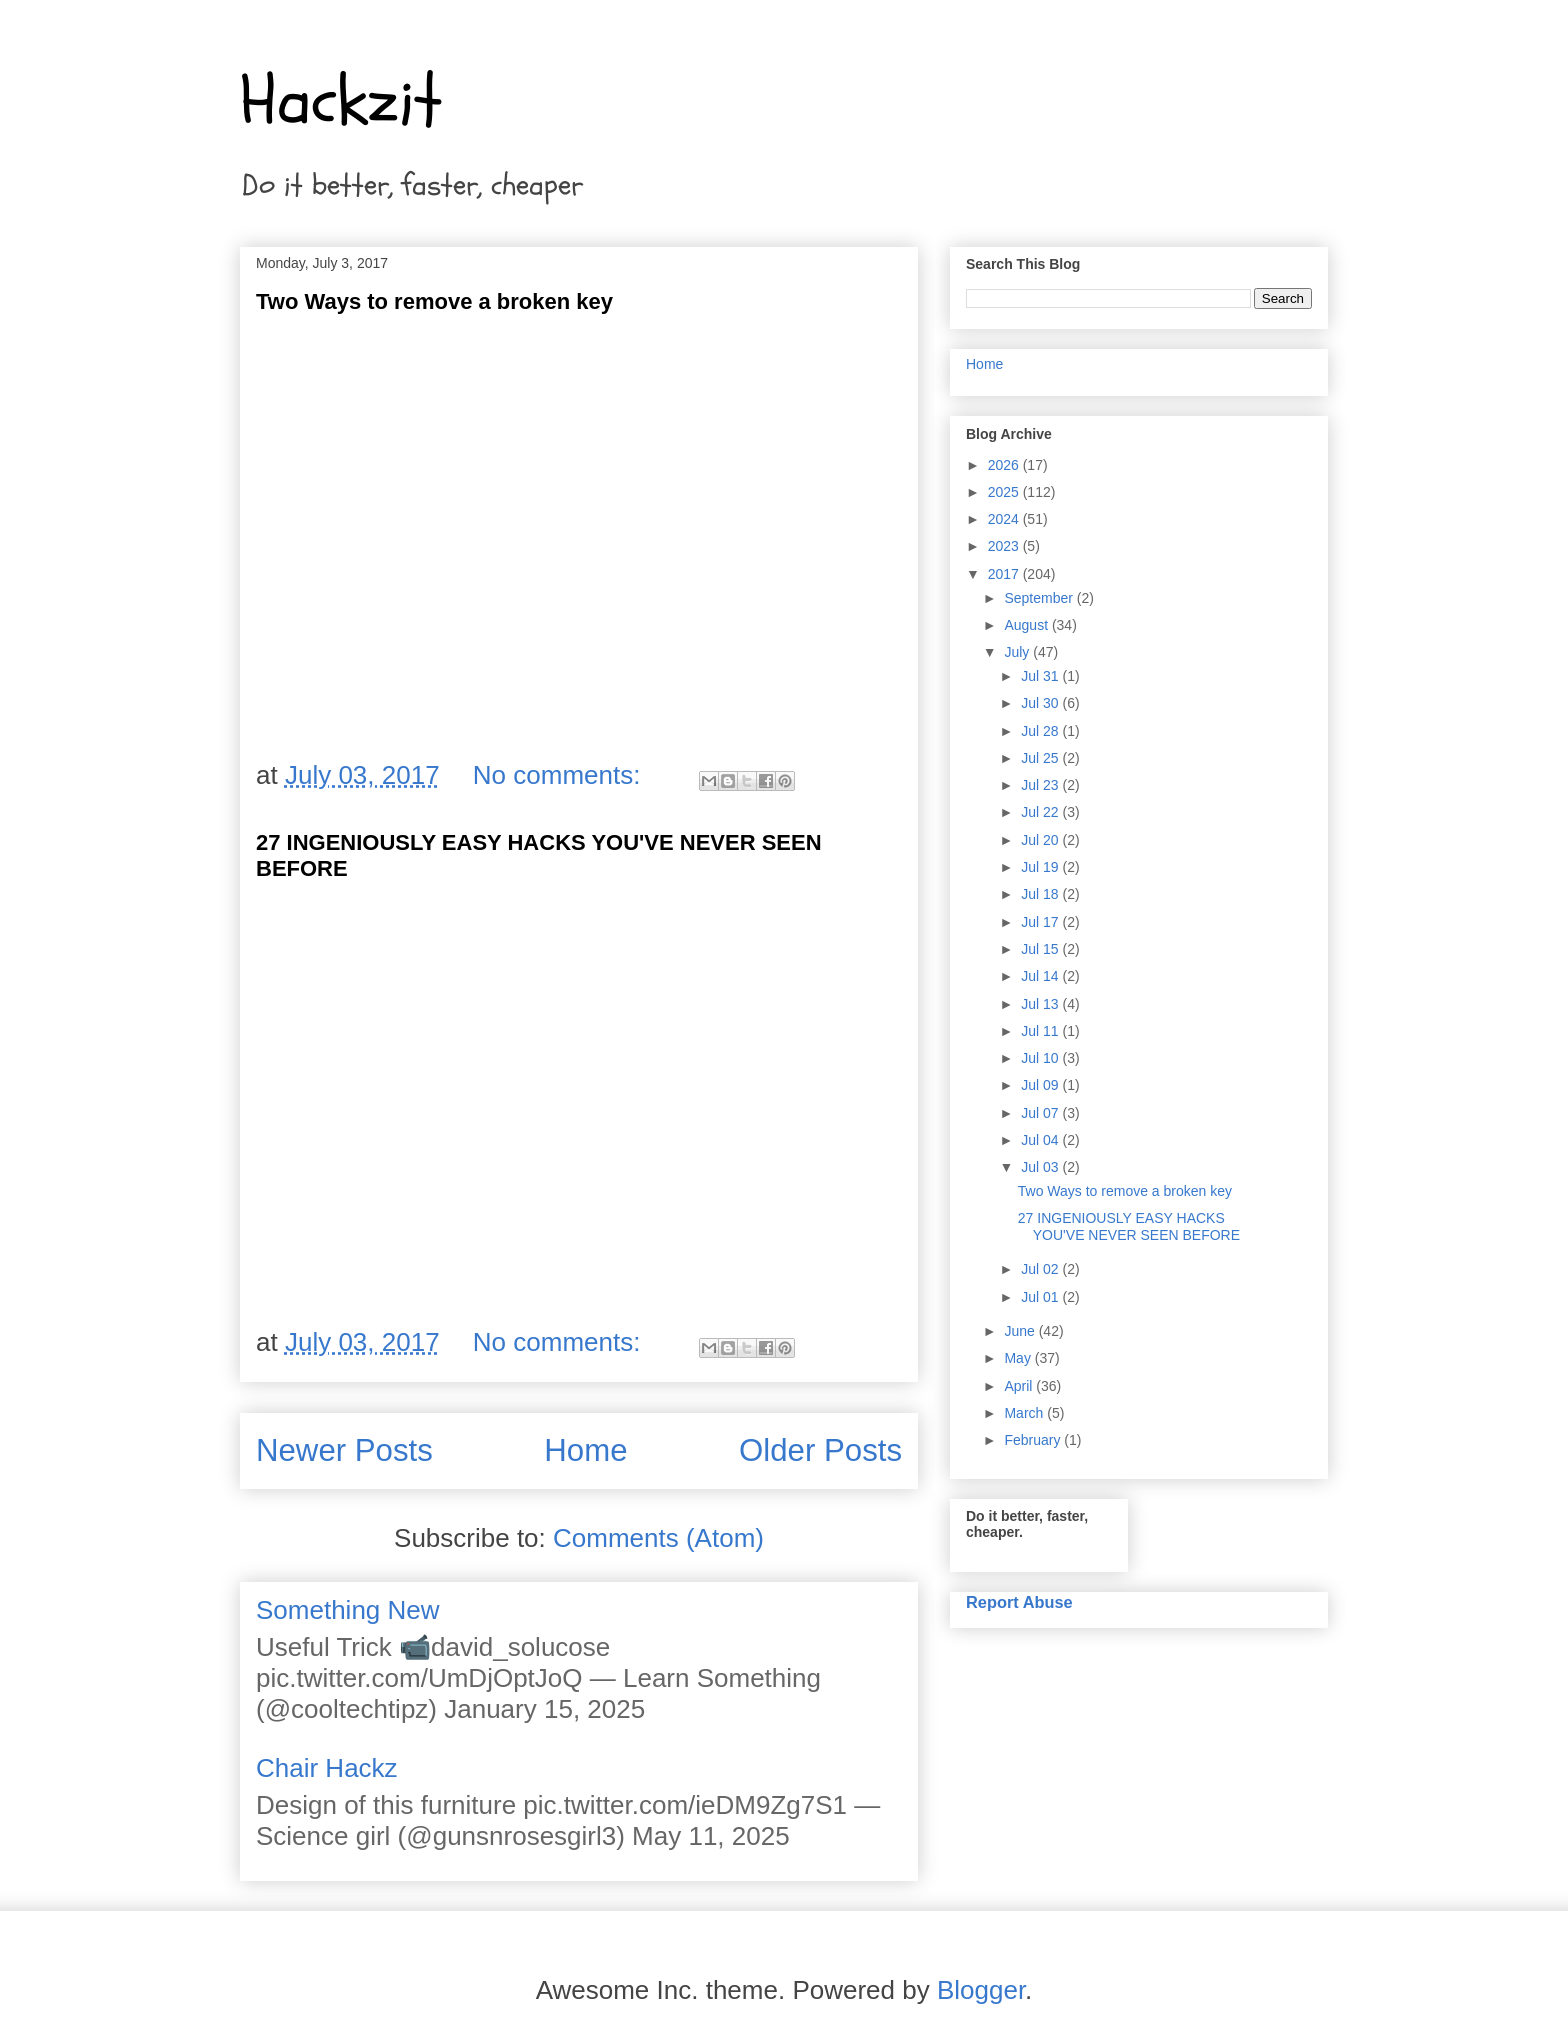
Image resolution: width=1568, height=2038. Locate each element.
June (1021, 1331)
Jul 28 (1041, 731)
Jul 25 (1041, 758)
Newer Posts (344, 1450)
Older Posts (820, 1450)
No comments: (560, 775)
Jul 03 (1041, 1167)
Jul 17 (1041, 922)
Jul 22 (1041, 812)
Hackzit (341, 101)
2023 (1005, 546)
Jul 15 (1041, 949)
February (1034, 1440)
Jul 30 (1041, 703)
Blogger (981, 1990)
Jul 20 (1041, 840)
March (1025, 1413)
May (1019, 1358)
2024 (1005, 519)
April (1020, 1386)
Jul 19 (1041, 867)
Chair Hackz (327, 1768)
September (1040, 598)
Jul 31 (1041, 676)
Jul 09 (1041, 1085)
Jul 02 (1041, 1269)
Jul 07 (1041, 1113)
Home (585, 1450)
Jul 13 (1041, 1004)
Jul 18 (1041, 894)
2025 (1005, 492)
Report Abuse (1019, 1602)
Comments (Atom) (658, 1538)
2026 (1005, 465)
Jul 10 (1041, 1058)
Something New (348, 1610)
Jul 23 (1041, 785)
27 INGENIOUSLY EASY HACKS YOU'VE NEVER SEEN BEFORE (1129, 1226)
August (1027, 625)
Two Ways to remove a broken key (434, 301)
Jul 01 (1041, 1297)
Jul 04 (1041, 1140)
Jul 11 (1041, 1031)
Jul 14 (1041, 976)
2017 (1005, 574)
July (1018, 652)
